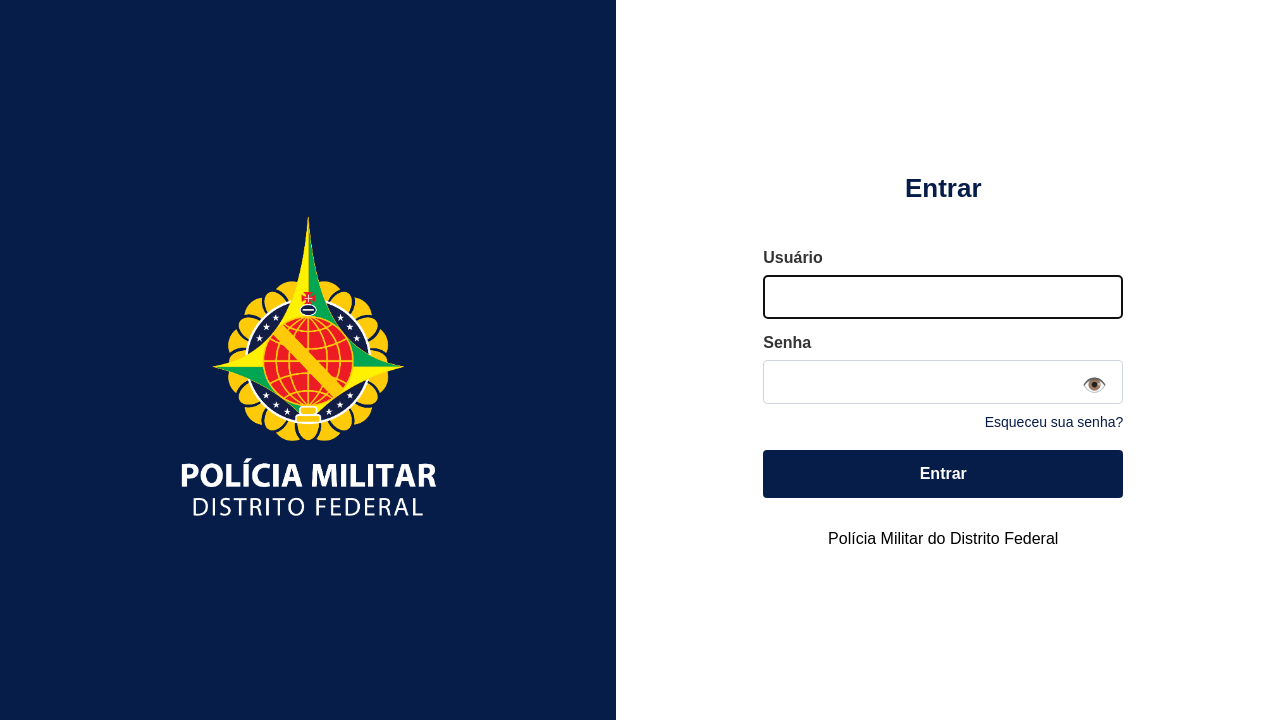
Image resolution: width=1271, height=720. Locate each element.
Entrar (943, 473)
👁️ (1094, 385)
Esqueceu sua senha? (1054, 422)
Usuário (793, 257)
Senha (787, 342)
